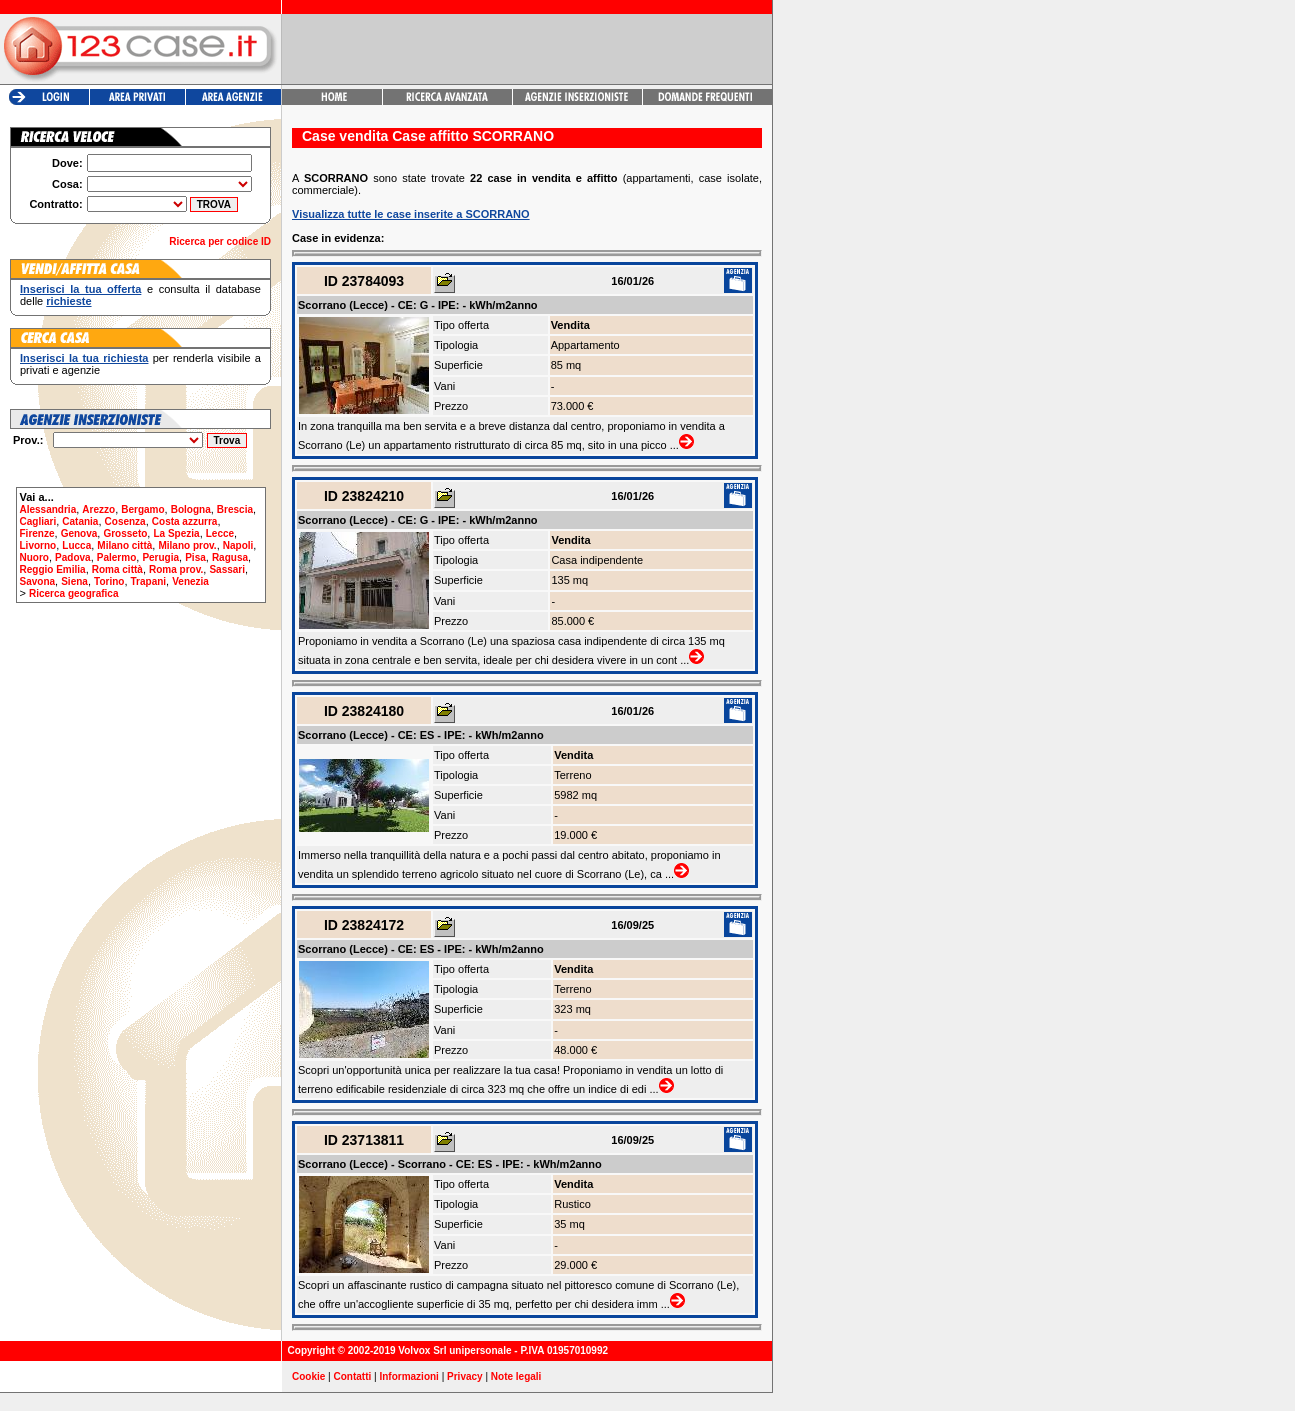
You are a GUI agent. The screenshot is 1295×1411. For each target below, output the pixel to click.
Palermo (116, 557)
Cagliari (38, 521)
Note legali (516, 1376)
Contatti (353, 1376)
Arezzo (98, 509)
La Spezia (176, 533)
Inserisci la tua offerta (80, 289)
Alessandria (48, 509)
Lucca (76, 545)
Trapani (149, 581)
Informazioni (408, 1376)
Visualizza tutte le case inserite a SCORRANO (411, 214)
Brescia (235, 509)
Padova (73, 557)
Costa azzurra (185, 521)
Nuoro (34, 557)
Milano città (124, 545)
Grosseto (125, 533)
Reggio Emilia (53, 569)
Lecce (220, 533)
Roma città (117, 569)
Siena (74, 581)
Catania (80, 521)
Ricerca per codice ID (220, 241)
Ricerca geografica (74, 593)
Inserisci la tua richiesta (84, 358)
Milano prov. (187, 545)
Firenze (37, 533)
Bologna (191, 509)
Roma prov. (176, 569)
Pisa (195, 557)
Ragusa (230, 557)
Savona (38, 581)
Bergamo (142, 509)
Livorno (38, 545)
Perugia (160, 557)
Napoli (238, 545)
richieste (68, 301)
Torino (109, 581)
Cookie (308, 1376)
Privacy (465, 1376)
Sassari (227, 569)
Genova (79, 533)
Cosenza (125, 521)
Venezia (190, 581)
